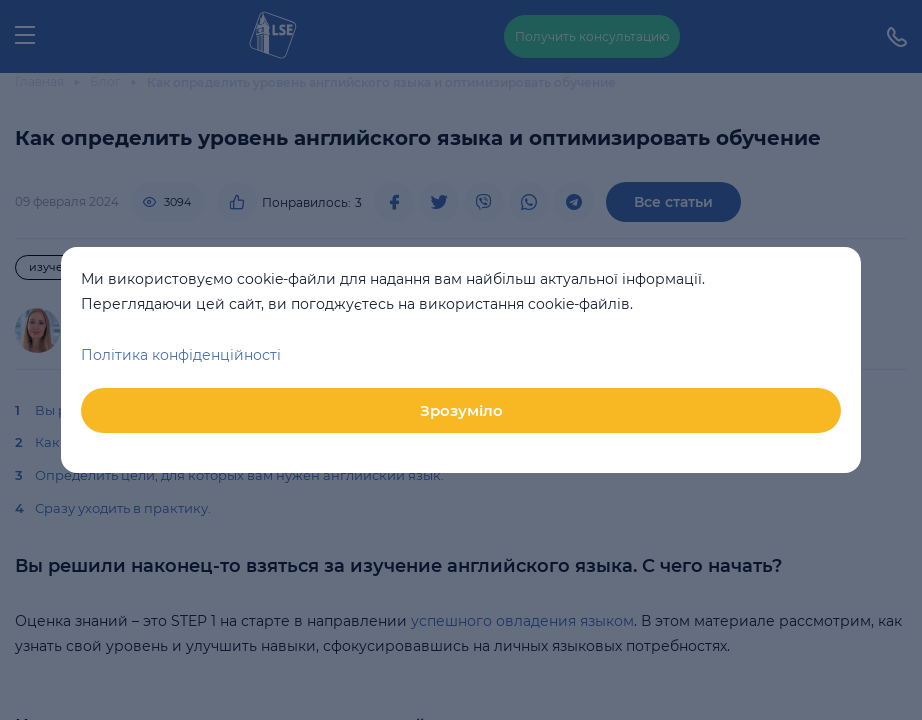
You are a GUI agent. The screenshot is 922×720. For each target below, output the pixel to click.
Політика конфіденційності (181, 355)
